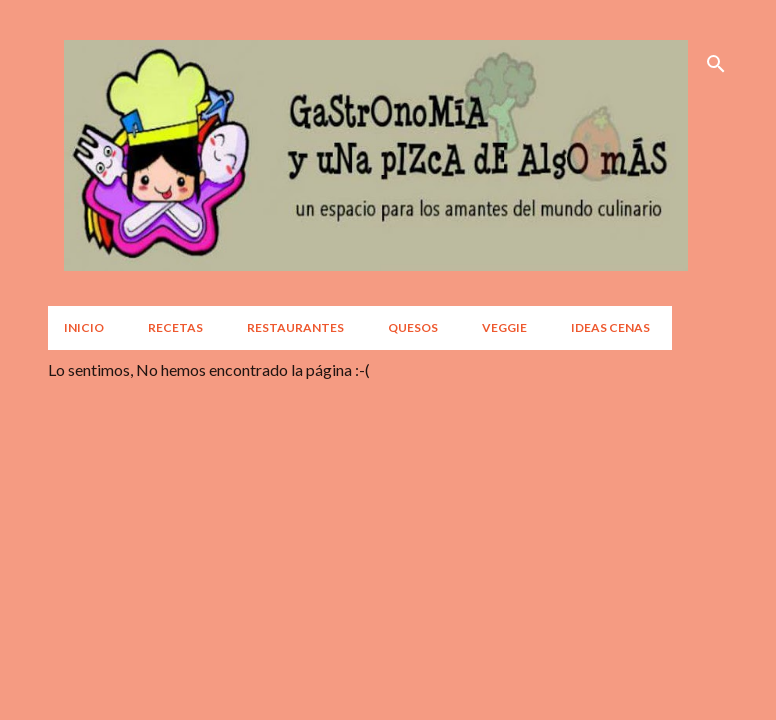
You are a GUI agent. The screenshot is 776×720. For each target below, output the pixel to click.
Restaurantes (295, 327)
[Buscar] (716, 64)
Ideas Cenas (610, 327)
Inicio (84, 327)
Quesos (413, 327)
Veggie (504, 327)
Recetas (175, 327)
